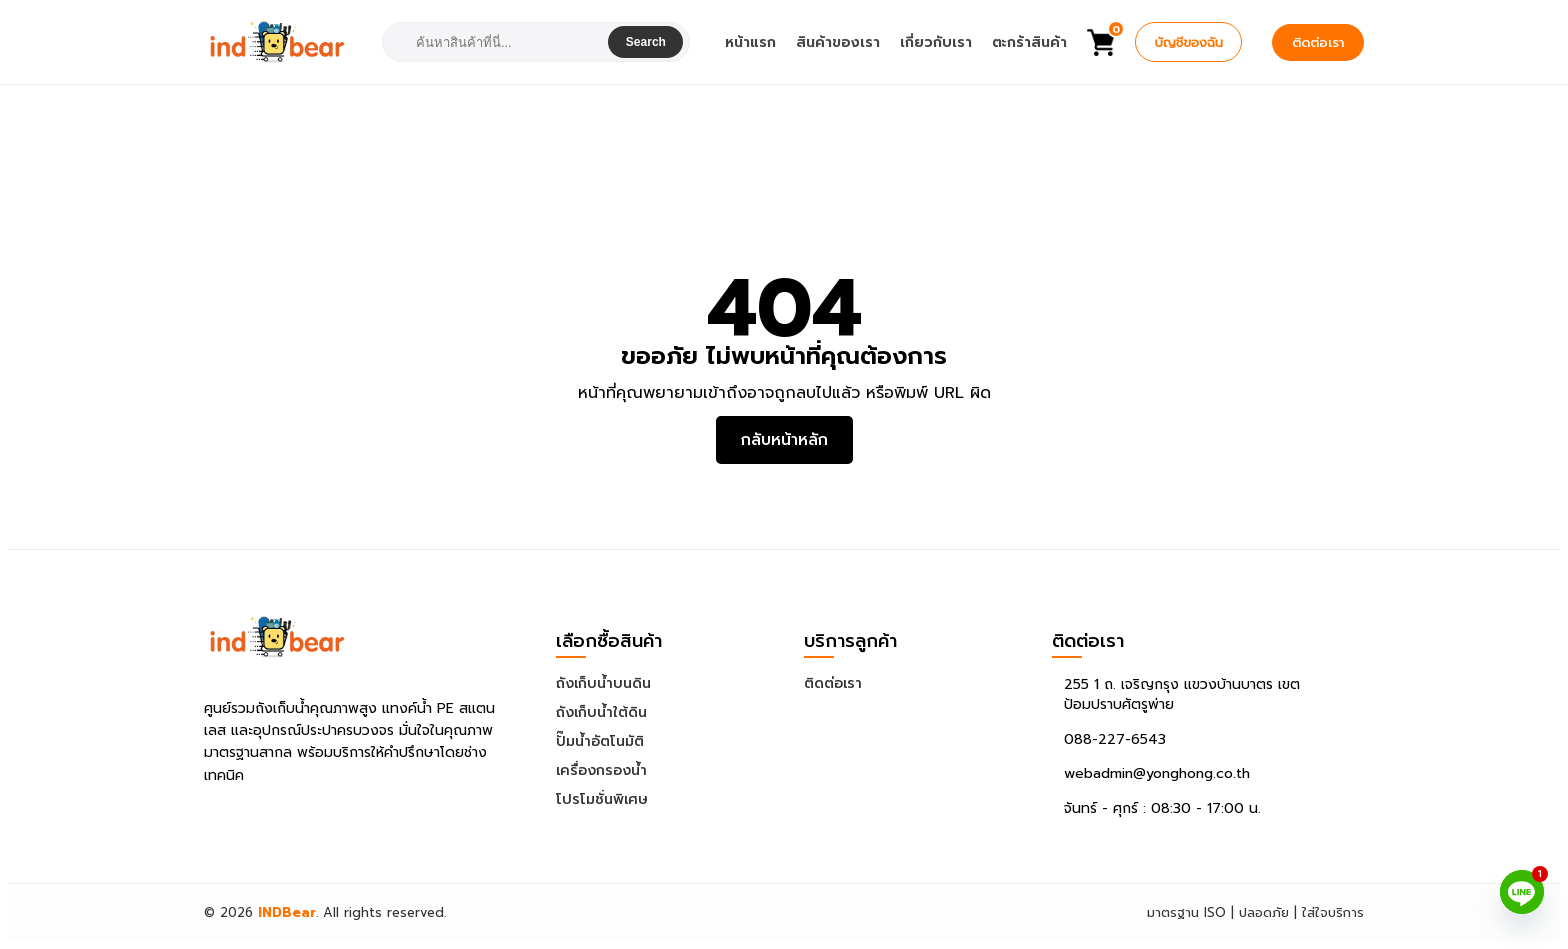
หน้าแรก (750, 42)
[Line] (1522, 892)
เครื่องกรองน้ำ (601, 770)
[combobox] (497, 42)
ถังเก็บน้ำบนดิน (603, 683)
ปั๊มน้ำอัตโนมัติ (600, 741)
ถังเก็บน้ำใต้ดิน (601, 712)
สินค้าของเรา (838, 42)
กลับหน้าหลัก (784, 440)
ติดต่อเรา (1318, 42)
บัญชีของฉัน (1188, 42)
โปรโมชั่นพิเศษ (602, 799)
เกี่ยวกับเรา (936, 42)
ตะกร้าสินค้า (1029, 42)
